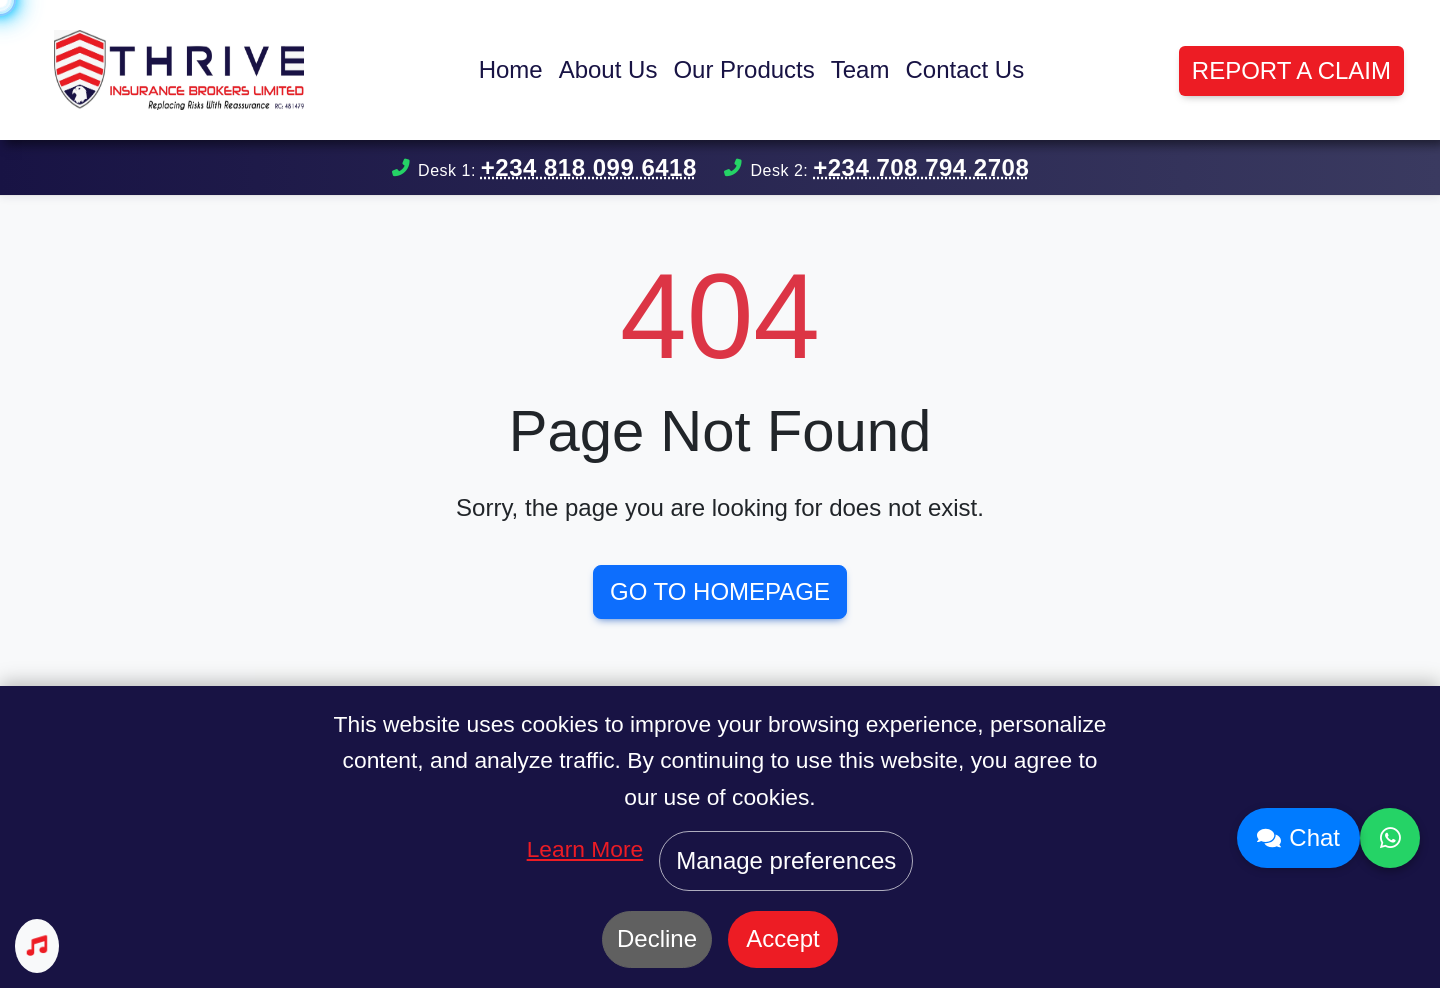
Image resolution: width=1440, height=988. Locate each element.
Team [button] (860, 69)
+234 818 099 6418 (589, 167)
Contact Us (964, 69)
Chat (1298, 837)
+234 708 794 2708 (921, 167)
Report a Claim (1291, 70)
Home (511, 69)
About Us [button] (608, 69)
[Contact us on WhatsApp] (1390, 838)
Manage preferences (786, 860)
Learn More (585, 849)
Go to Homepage (720, 591)
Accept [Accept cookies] (782, 938)
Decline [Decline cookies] (657, 938)
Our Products (743, 69)
